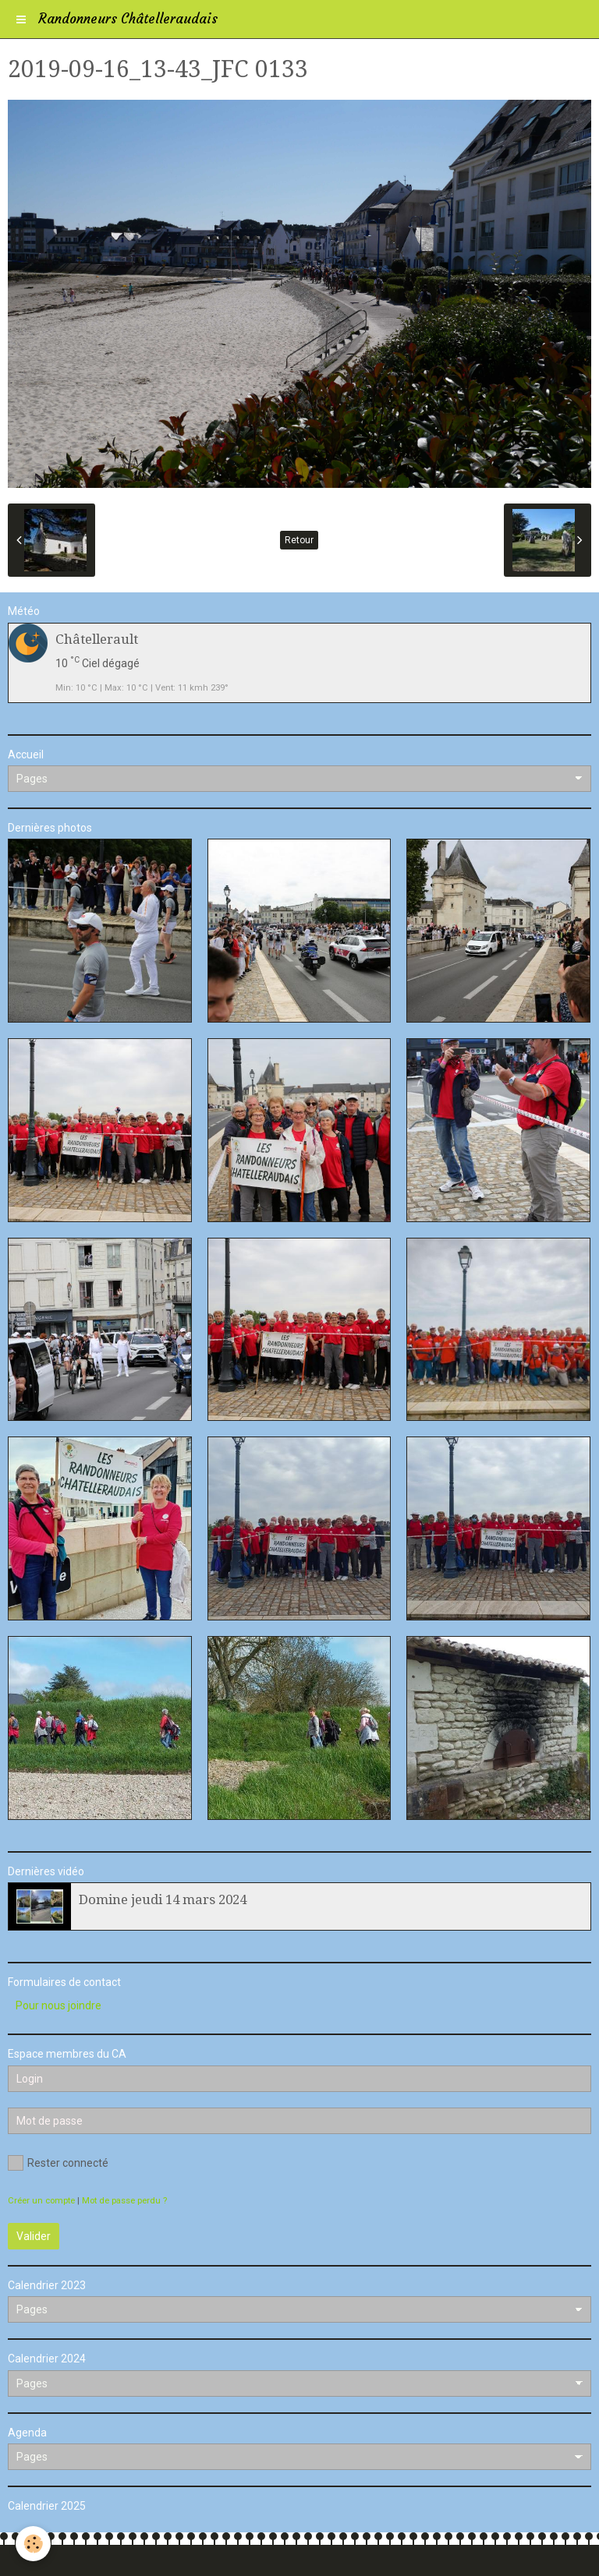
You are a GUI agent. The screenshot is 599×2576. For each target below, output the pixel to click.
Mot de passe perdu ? (124, 2201)
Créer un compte (41, 2201)
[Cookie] (33, 2543)
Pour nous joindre (58, 2005)
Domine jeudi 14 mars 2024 (162, 1899)
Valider (33, 2236)
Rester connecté (58, 2163)
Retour (299, 540)
